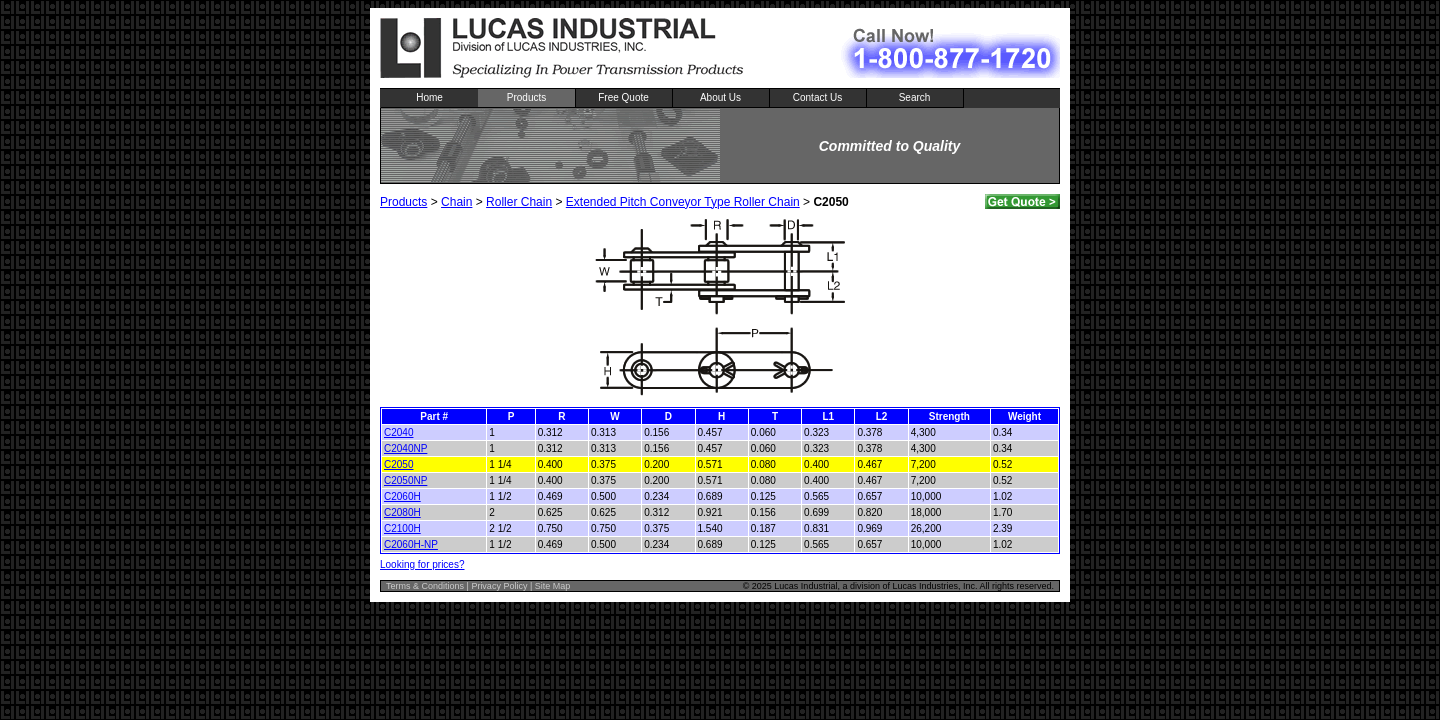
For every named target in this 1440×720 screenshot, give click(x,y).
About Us (720, 97)
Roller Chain (519, 202)
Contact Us (817, 97)
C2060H (402, 496)
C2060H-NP (411, 544)
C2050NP (405, 480)
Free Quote (623, 97)
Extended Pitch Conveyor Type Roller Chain (683, 202)
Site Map (553, 586)
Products (526, 97)
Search (915, 97)
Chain (456, 202)
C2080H (402, 512)
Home (429, 97)
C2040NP (405, 448)
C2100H (402, 528)
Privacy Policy (499, 586)
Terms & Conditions (425, 586)
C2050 (398, 464)
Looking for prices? (422, 564)
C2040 (398, 432)
